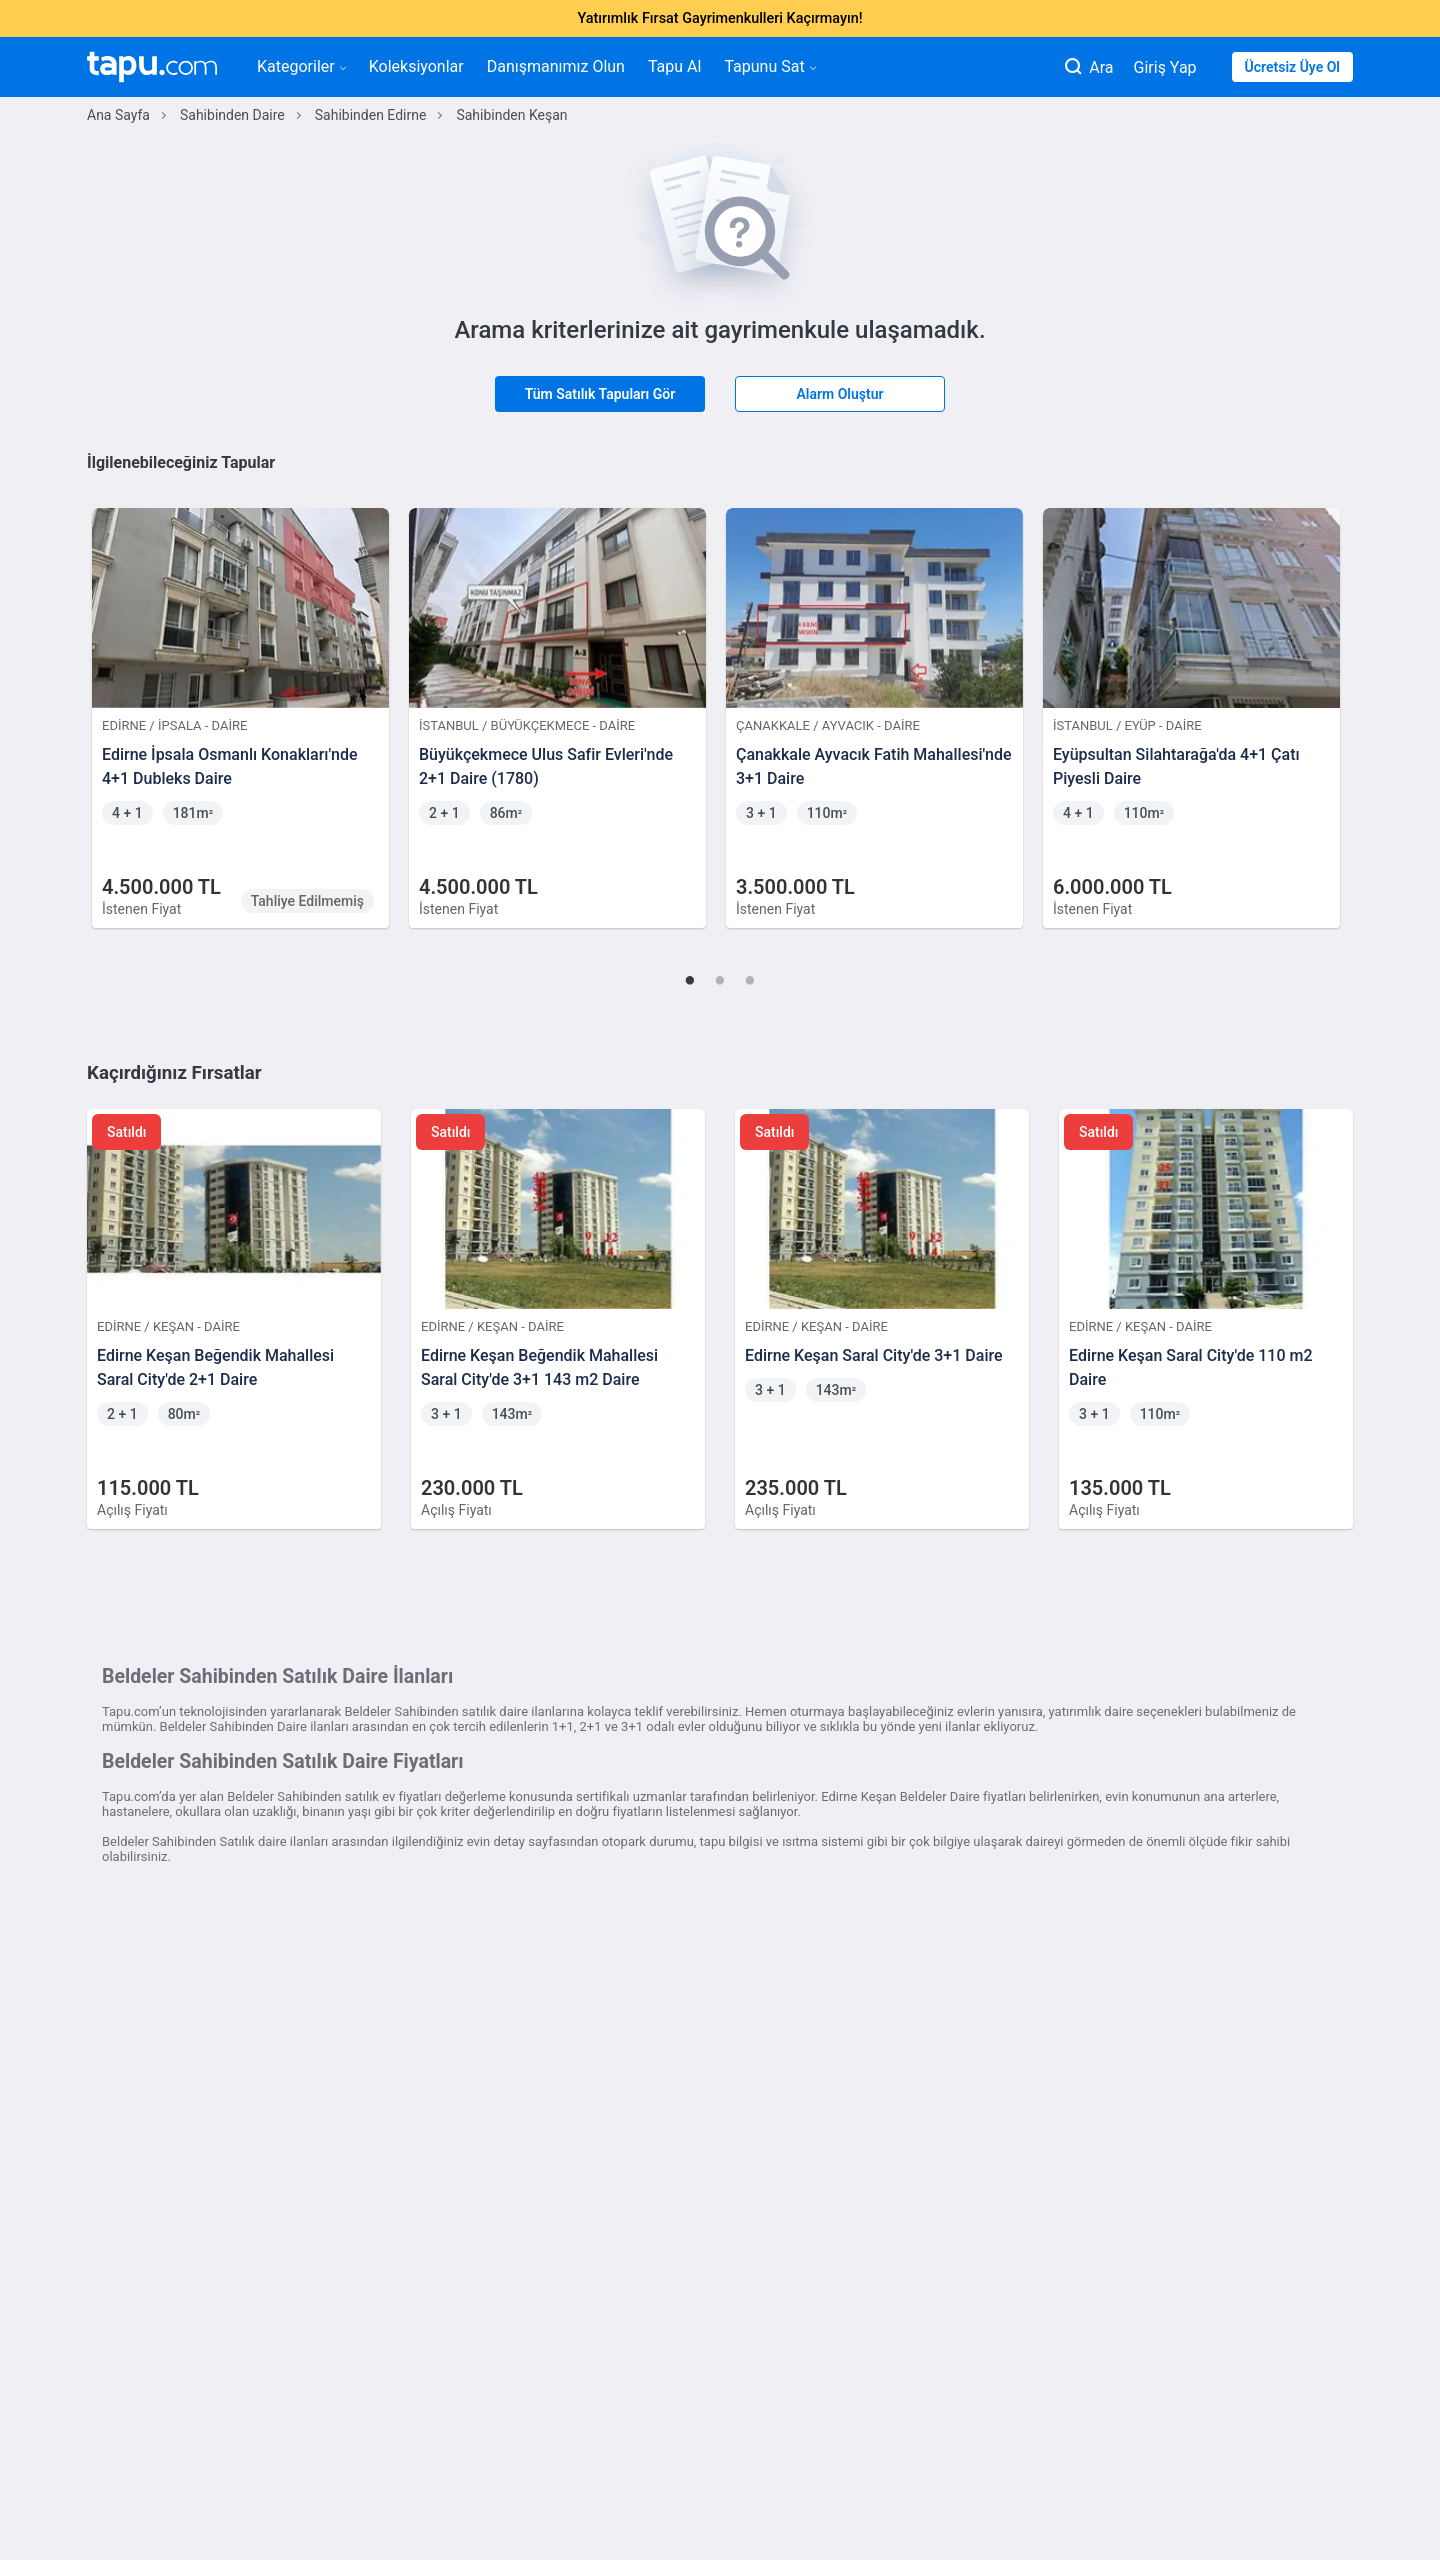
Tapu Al (674, 66)
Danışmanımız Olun (556, 66)
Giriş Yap (1165, 67)
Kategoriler (301, 66)
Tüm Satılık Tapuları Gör (600, 394)
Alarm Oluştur (839, 394)
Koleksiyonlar (416, 66)
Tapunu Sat (769, 66)
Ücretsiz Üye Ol (1292, 67)
